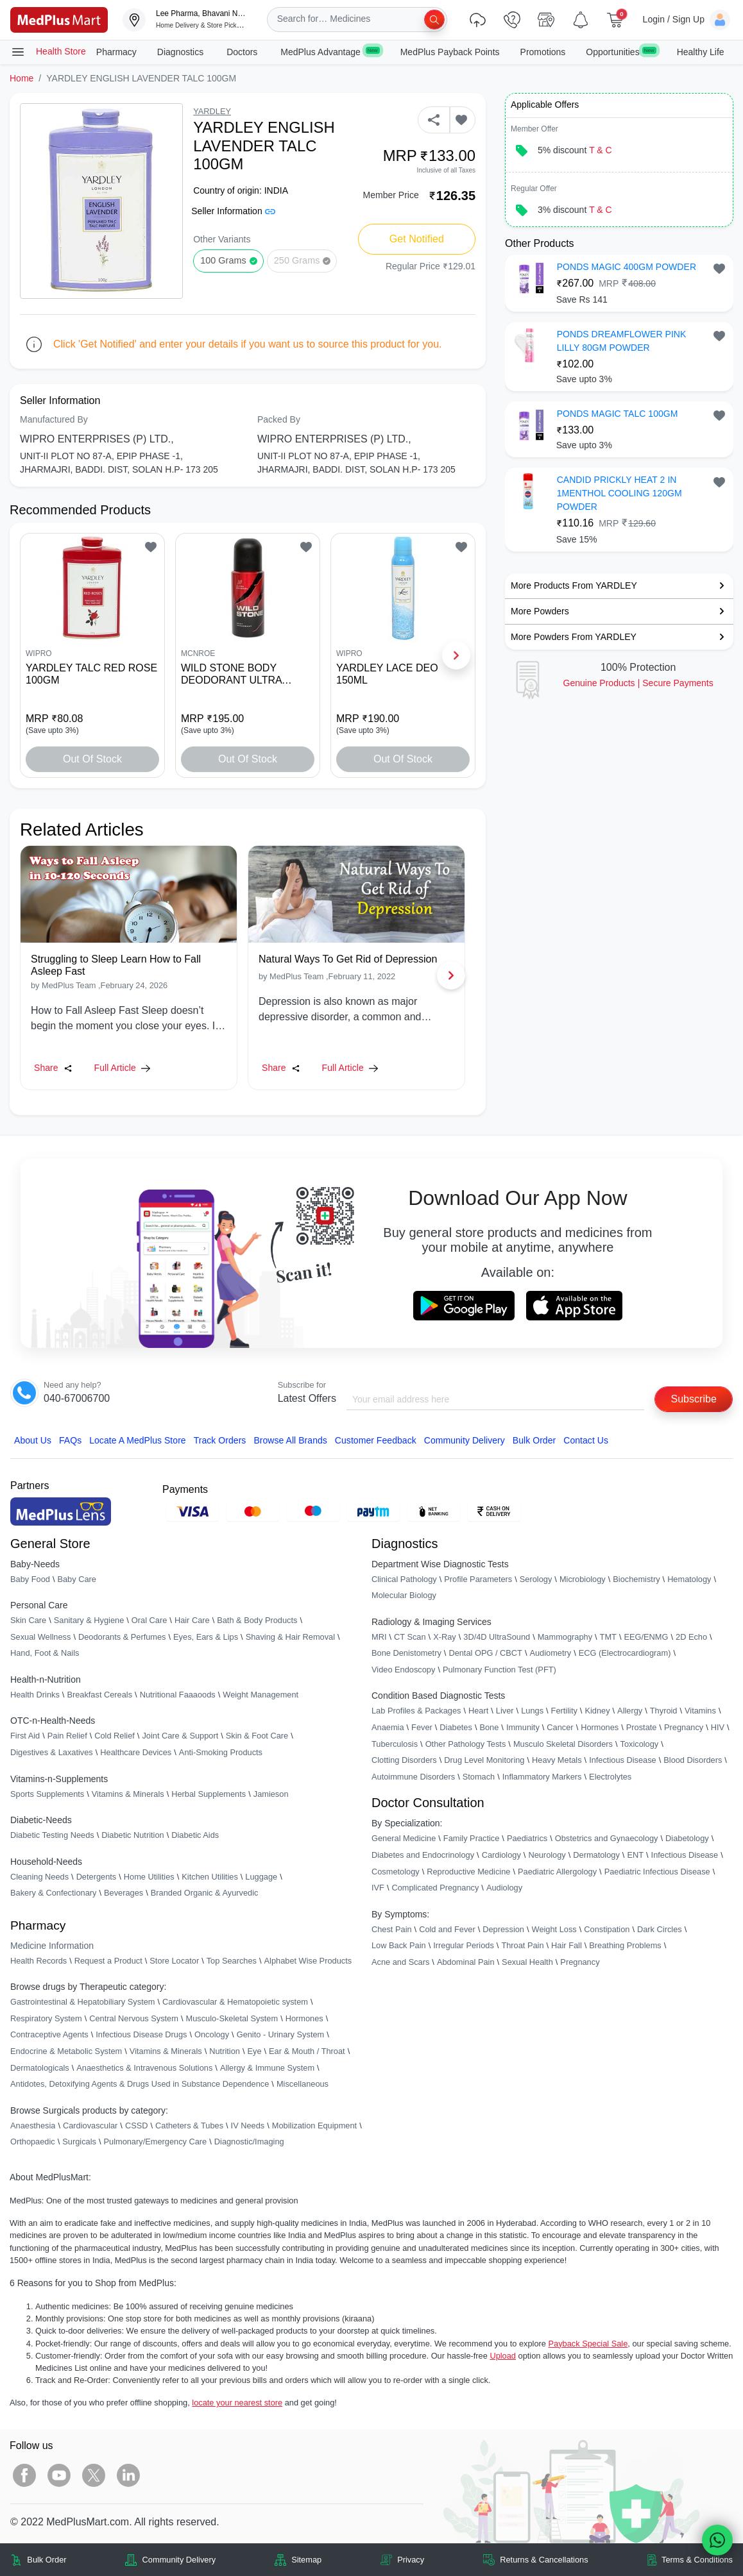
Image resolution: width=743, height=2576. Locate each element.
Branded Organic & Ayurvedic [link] (205, 1893)
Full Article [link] (122, 1068)
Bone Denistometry (406, 1653)
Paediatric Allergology (557, 1871)
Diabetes (456, 1727)
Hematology (689, 1579)
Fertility (564, 1710)
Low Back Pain (399, 1945)
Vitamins (700, 1710)
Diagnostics (181, 52)
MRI (379, 1637)
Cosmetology (396, 1871)
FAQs (70, 1440)
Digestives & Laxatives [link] (51, 1752)
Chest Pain (392, 1929)
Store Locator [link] (174, 1961)
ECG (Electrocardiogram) (625, 1653)
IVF (378, 1887)
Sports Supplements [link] (47, 1794)
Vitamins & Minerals (166, 2051)
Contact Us (585, 1440)
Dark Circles (659, 1929)
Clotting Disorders (404, 1760)
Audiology (504, 1887)
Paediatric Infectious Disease (657, 1871)
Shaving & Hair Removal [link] (290, 1637)
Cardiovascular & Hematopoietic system (235, 2002)
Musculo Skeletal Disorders (563, 1744)
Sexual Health (527, 1962)
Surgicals (79, 2141)
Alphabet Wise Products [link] (308, 1961)
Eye (254, 2051)
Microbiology (582, 1579)
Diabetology (687, 1838)
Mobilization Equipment (314, 2125)
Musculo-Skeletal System (231, 2018)
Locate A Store (137, 1440)
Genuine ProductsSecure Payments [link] (638, 683)
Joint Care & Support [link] (180, 1735)
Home (21, 78)
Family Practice (471, 1838)
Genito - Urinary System (281, 2034)
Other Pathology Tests (465, 1744)
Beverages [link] (123, 1893)
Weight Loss (554, 1929)
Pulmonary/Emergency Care (155, 2141)
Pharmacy (116, 52)
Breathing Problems (625, 1945)
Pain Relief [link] (67, 1735)
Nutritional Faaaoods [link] (178, 1694)
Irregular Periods (463, 1945)
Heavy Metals (557, 1760)
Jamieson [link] (271, 1794)
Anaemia (388, 1727)
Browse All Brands (290, 1440)
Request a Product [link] (108, 1961)
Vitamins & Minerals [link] (128, 1794)
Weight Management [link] (260, 1694)
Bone (489, 1727)
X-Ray (444, 1637)
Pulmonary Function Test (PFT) (499, 1669)
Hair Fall (566, 1945)
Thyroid (664, 1710)
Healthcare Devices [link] (135, 1752)
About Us (32, 1440)
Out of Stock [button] (92, 758)
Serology (536, 1579)
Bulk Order (534, 1440)
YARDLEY (212, 111)
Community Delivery (464, 1440)
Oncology (211, 2034)
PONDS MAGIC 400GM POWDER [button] (626, 267)
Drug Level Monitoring (484, 1760)
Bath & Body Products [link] (257, 1620)
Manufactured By (54, 419)
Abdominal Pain (466, 1962)
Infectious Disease (622, 1760)
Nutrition (224, 2051)
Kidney (597, 1710)
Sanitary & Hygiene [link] (89, 1620)
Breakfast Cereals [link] (99, 1694)
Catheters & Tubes (189, 2125)
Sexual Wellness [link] (40, 1637)
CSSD (136, 2125)
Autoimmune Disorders (413, 1776)
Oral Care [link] (149, 1620)
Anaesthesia (32, 2125)
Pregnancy (683, 1727)
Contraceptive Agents (49, 2034)
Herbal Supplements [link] (208, 1794)
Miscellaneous (303, 2084)
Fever (421, 1727)
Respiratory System (46, 2018)
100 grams (223, 260)
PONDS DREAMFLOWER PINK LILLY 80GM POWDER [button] (622, 341)
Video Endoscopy (403, 1669)
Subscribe (693, 1398)
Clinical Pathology (404, 1579)
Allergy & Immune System (267, 2068)
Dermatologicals (39, 2068)
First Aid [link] (25, 1735)
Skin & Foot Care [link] (257, 1735)
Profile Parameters (478, 1579)
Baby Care (76, 1579)
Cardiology (501, 1855)
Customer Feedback (375, 1440)
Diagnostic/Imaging (249, 2141)
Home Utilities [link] (149, 1876)
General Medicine (404, 1838)
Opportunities (621, 51)
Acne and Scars (400, 1962)
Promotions (543, 52)
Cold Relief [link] (114, 1735)
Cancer (560, 1727)
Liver (505, 1710)
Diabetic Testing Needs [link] (52, 1835)
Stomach (479, 1776)
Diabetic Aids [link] (195, 1835)
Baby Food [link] (30, 1579)
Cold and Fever (447, 1929)
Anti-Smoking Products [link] (220, 1752)
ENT (635, 1855)
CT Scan (410, 1637)
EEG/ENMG (646, 1637)
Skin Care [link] (28, 1620)
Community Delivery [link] (179, 2559)
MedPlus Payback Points (450, 52)
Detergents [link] (96, 1876)
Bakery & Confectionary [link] (53, 1893)
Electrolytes (610, 1776)
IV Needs (248, 2125)
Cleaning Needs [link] (39, 1876)
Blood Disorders (692, 1760)
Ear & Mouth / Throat (307, 2051)
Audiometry (550, 1653)
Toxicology (639, 1744)
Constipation (606, 1929)
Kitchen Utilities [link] (209, 1876)
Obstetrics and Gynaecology (606, 1838)
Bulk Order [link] (46, 2559)
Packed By (278, 419)
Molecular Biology (404, 1595)
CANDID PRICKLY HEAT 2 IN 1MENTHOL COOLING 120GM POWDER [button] (619, 493)
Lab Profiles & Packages (416, 1710)
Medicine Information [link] (52, 1945)
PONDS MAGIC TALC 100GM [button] (617, 413)
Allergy (629, 1710)
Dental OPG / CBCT (485, 1653)
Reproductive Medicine (468, 1871)
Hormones (304, 2018)
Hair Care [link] (192, 1620)
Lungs (532, 1710)
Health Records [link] (38, 1961)
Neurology (546, 1855)
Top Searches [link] (232, 1961)
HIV (717, 1727)
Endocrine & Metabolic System (66, 2051)
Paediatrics (527, 1838)
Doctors (243, 52)
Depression (503, 1929)
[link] (59, 18)
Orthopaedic (32, 2141)
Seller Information (233, 211)
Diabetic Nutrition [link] (132, 1835)
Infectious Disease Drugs (141, 2034)
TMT (608, 1637)
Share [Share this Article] (53, 1068)
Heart (478, 1710)
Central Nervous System (133, 2018)
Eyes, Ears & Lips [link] (205, 1637)
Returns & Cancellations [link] (544, 2559)
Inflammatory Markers (542, 1776)
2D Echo (691, 1637)
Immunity (523, 1727)
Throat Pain (522, 1945)
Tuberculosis (395, 1744)
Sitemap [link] (306, 2559)
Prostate (641, 1727)
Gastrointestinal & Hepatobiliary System (82, 2002)
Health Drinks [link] (35, 1694)
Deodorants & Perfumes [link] (122, 1637)
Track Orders (220, 1440)
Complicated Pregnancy (435, 1887)
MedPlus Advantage (329, 51)
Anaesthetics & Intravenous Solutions (144, 2068)
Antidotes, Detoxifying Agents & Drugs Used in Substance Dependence (139, 2084)
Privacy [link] (410, 2559)
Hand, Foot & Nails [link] (44, 1653)
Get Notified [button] (416, 238)
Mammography (565, 1637)
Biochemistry (636, 1579)
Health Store (48, 52)
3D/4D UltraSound (496, 1637)
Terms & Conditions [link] (697, 2559)
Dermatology (596, 1855)
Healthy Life (700, 52)
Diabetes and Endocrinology (423, 1855)
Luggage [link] (261, 1876)
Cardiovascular (90, 2125)
